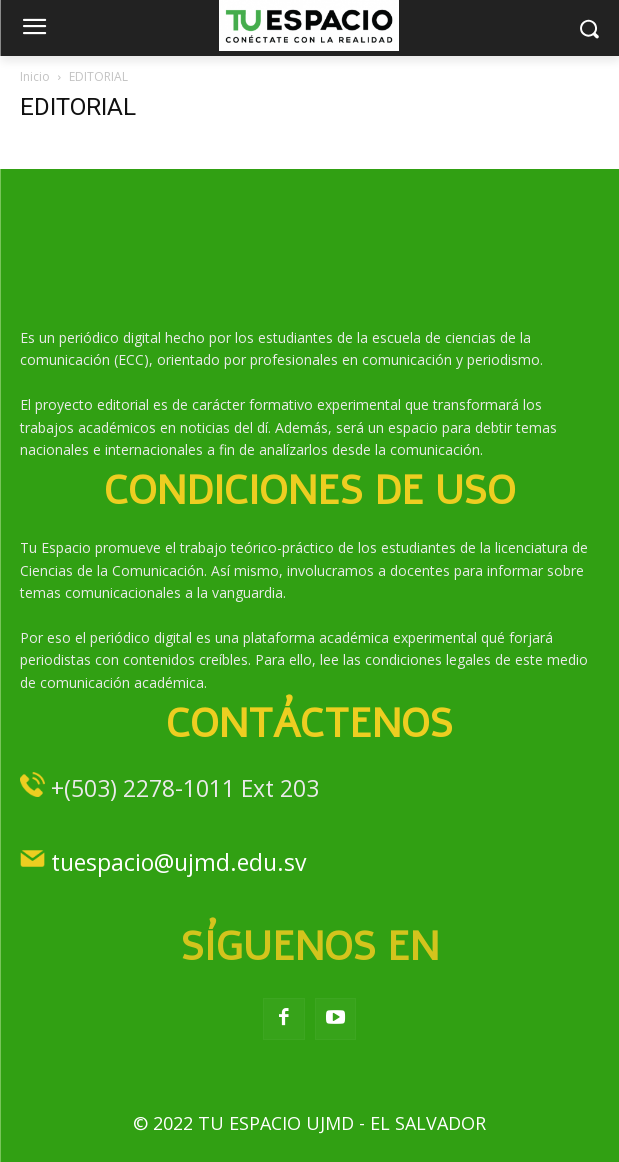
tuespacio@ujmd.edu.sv (178, 862)
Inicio (35, 76)
